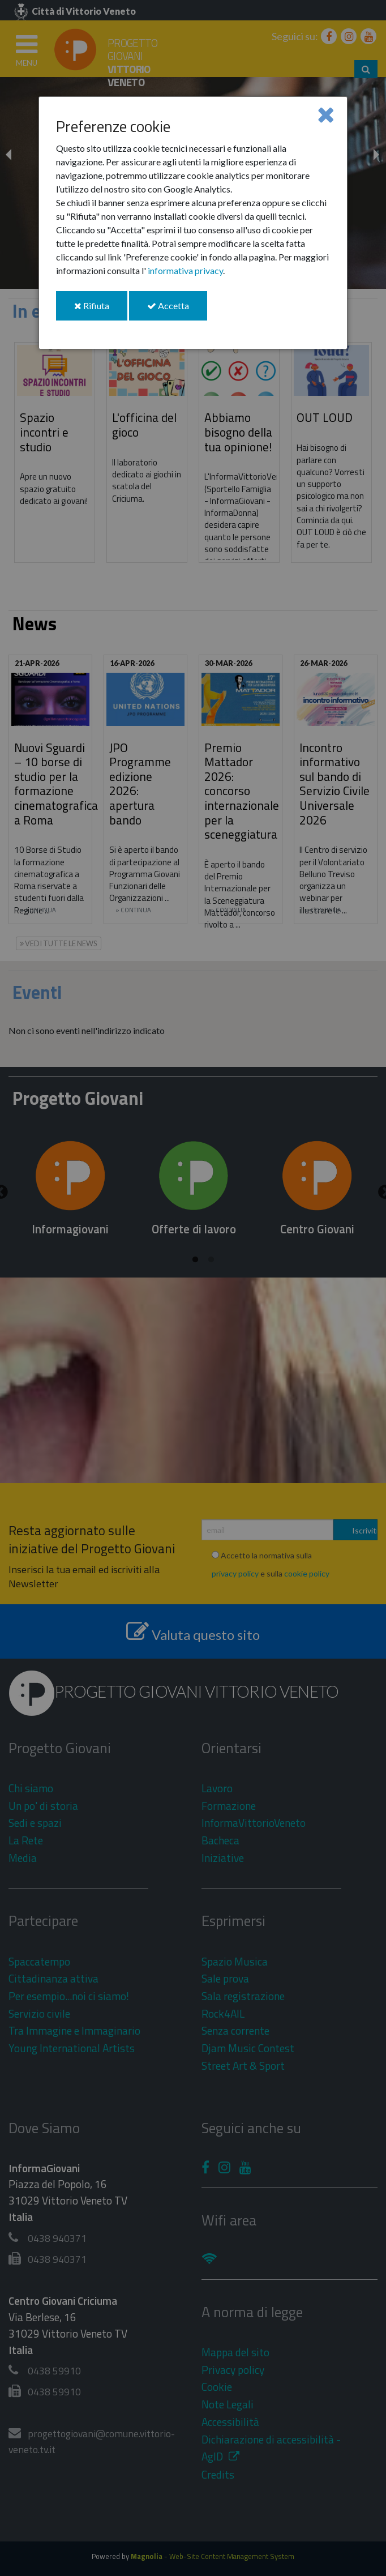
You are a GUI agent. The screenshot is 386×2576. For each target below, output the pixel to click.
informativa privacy (185, 270)
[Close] (325, 114)
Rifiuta (100, 310)
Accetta (177, 310)
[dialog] (193, 222)
